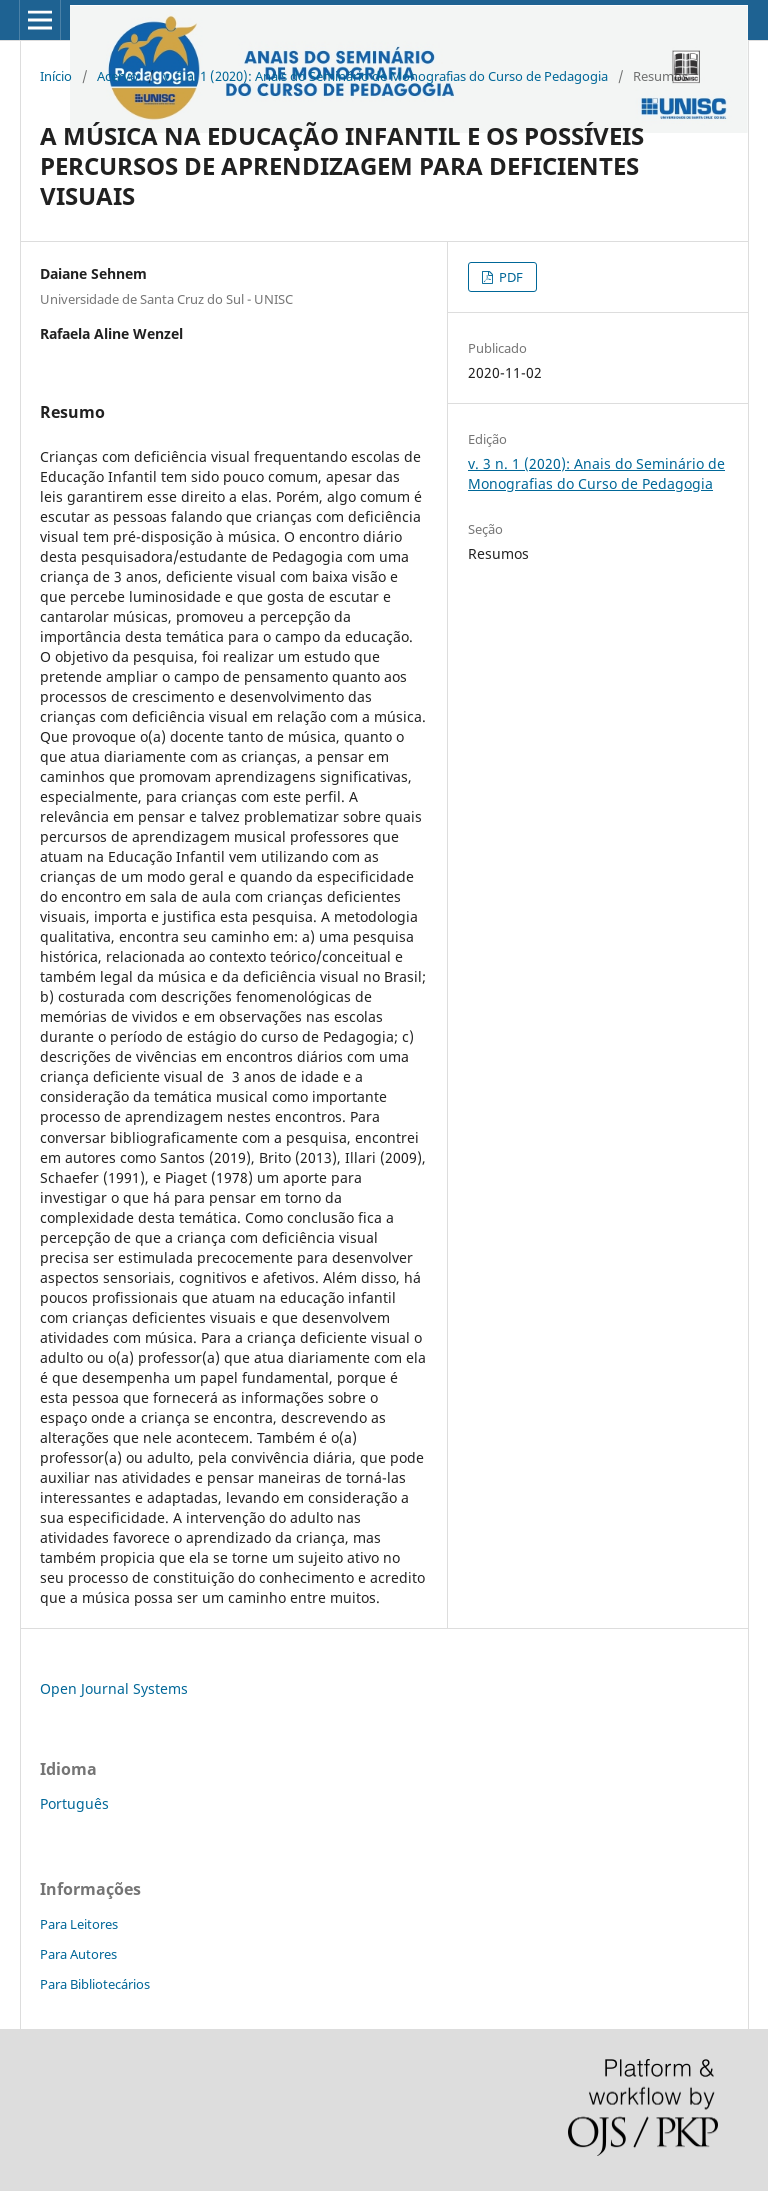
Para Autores (78, 1954)
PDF (509, 277)
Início (56, 76)
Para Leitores (79, 1924)
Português (74, 1803)
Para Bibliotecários (95, 1984)
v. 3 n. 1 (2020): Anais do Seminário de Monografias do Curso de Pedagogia (385, 76)
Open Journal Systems (114, 1688)
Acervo (117, 76)
